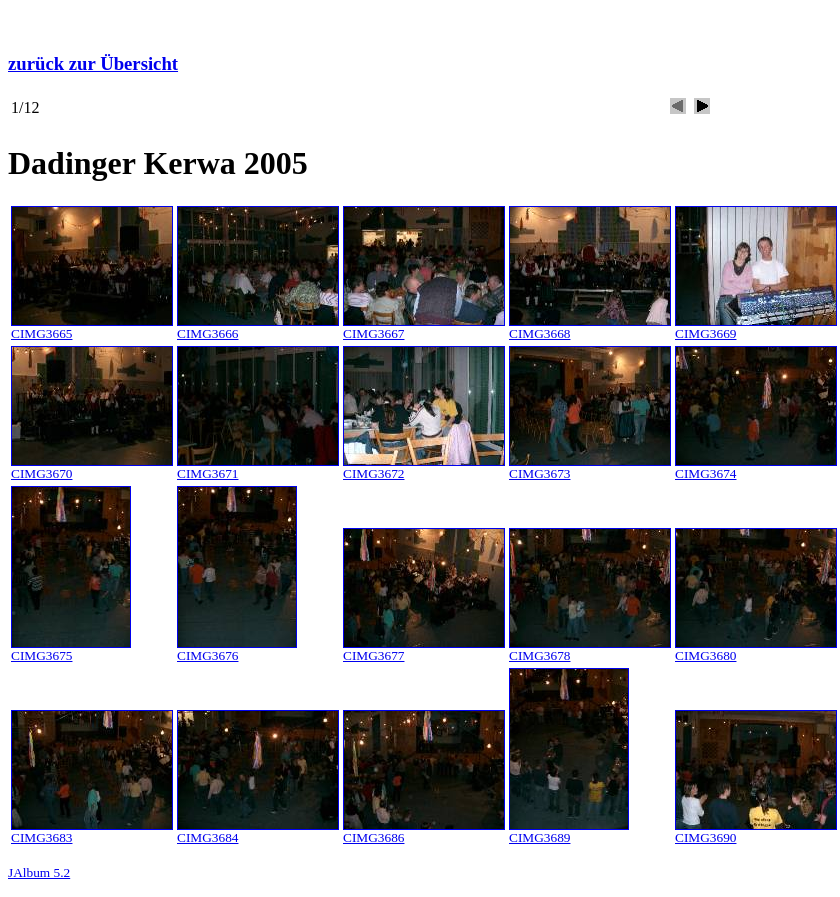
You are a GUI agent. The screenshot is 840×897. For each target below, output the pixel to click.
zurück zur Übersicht (93, 63)
